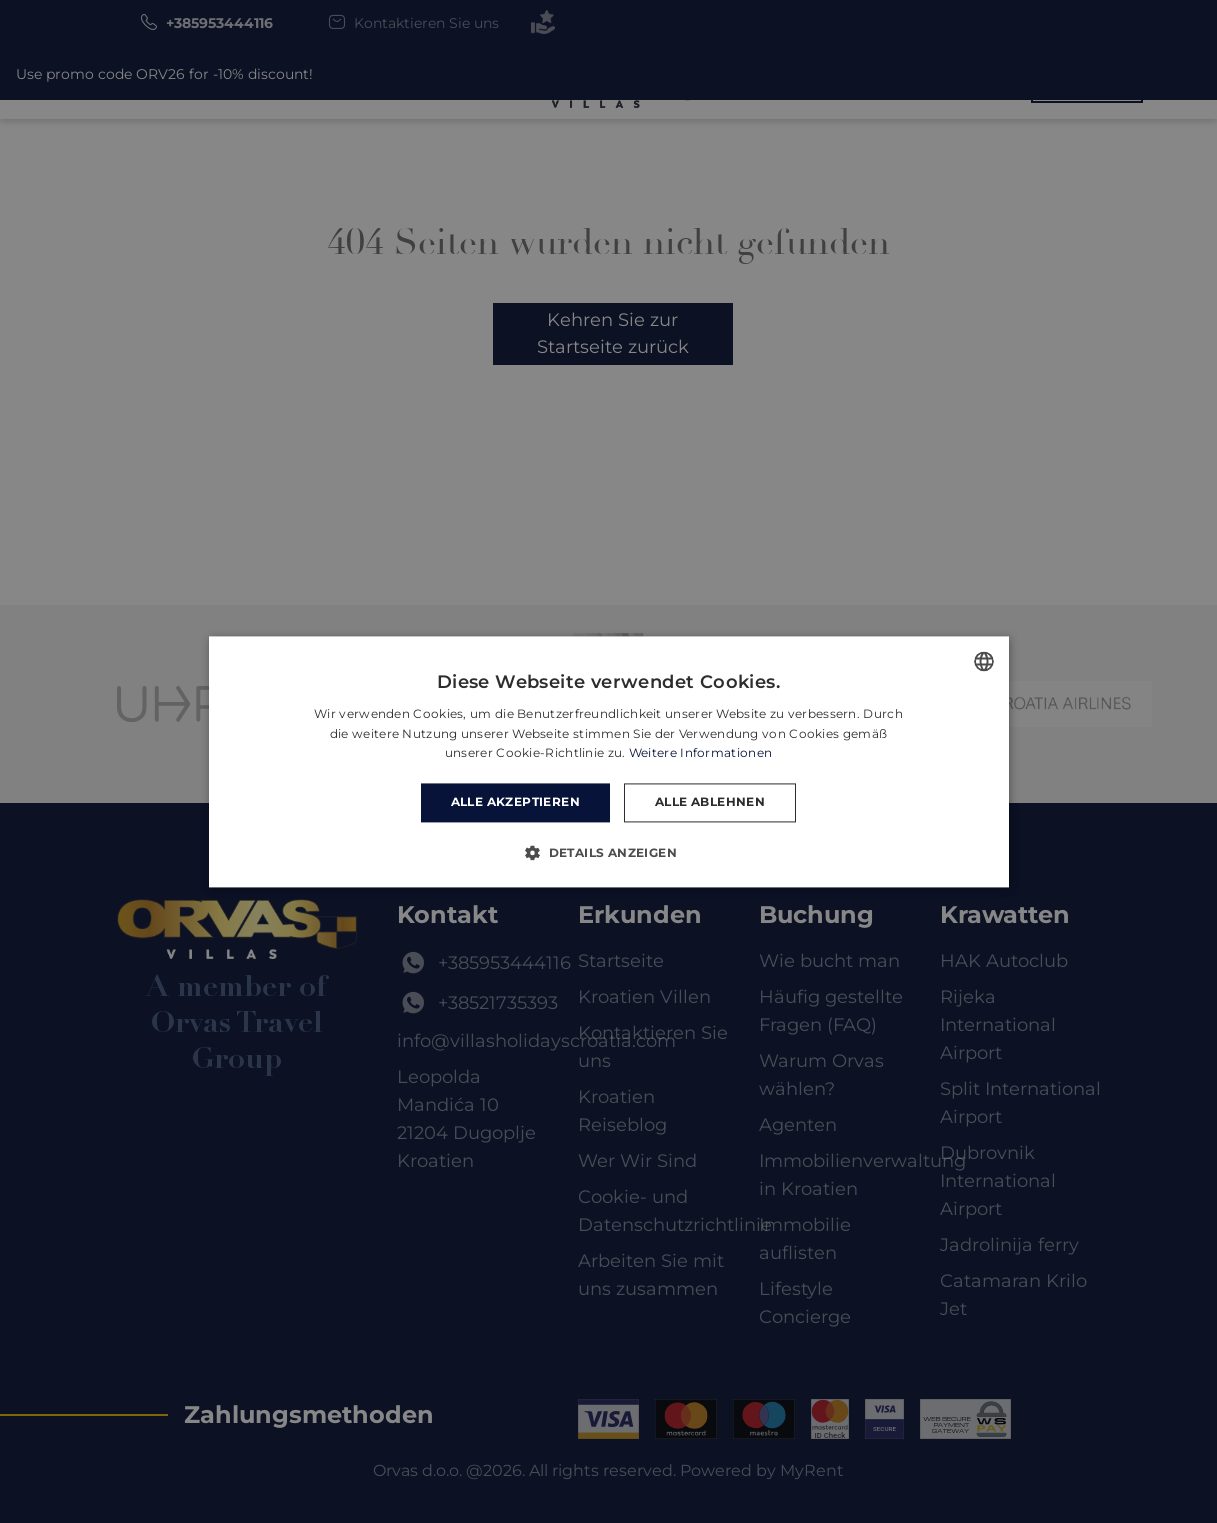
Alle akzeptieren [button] (515, 802)
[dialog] (608, 761)
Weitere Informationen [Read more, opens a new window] (700, 753)
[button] (608, 852)
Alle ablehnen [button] (710, 802)
